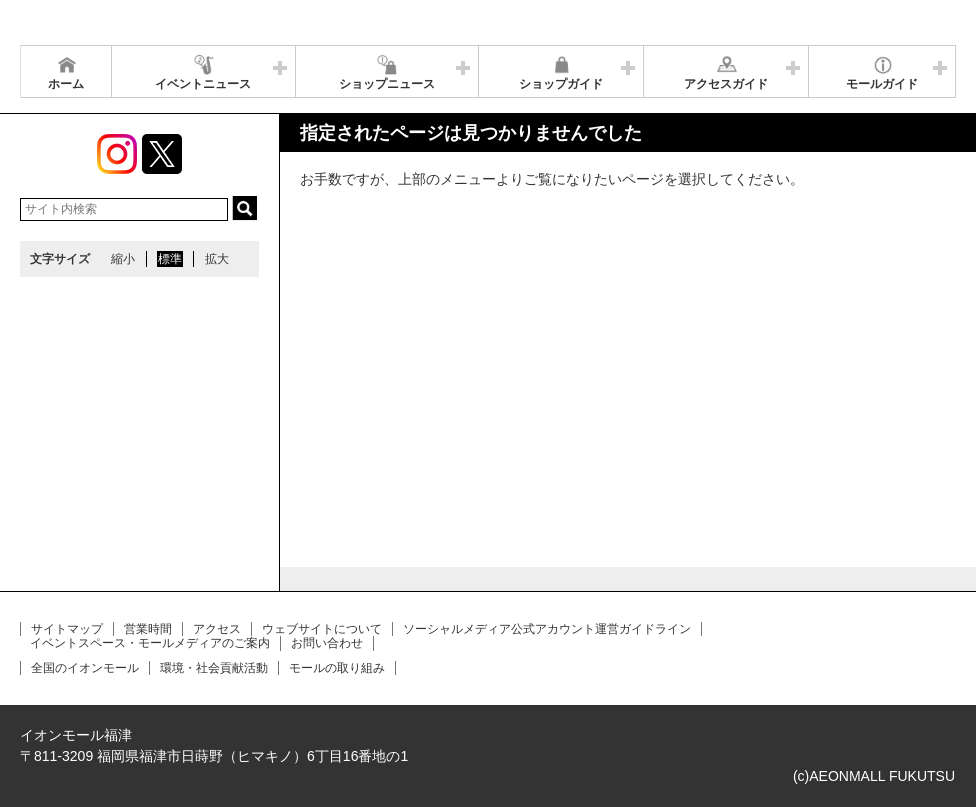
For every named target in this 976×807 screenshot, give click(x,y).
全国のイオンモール (85, 668)
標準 (170, 259)
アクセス (217, 629)
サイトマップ (67, 629)
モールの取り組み (337, 668)
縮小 (123, 259)
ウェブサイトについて (322, 629)
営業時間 (148, 629)
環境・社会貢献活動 (214, 668)
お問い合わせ (327, 643)
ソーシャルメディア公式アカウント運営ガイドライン (547, 629)
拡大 (217, 259)
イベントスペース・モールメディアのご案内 (150, 643)
